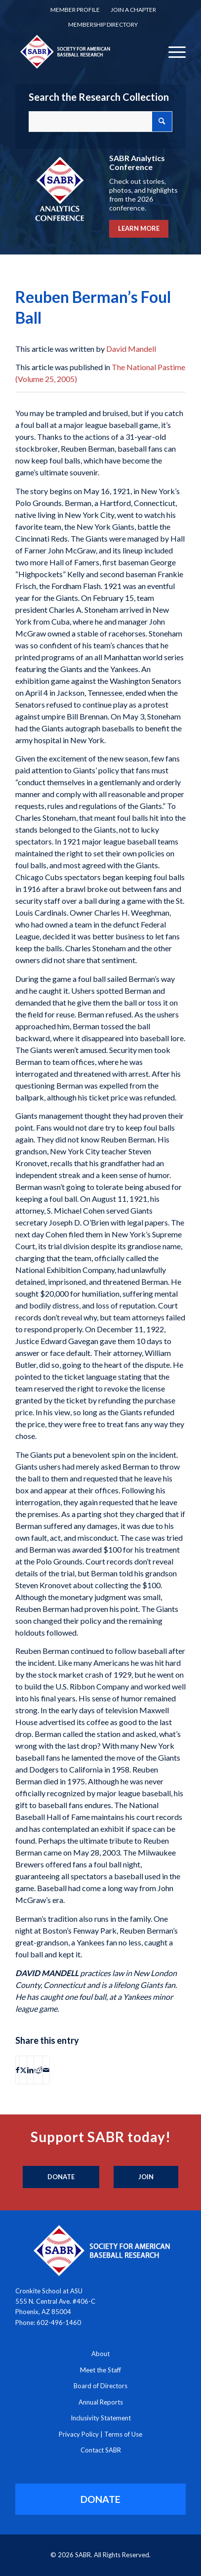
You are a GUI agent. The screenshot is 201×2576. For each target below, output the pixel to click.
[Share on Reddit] (38, 2070)
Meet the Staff (100, 2370)
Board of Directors (100, 2386)
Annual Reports (101, 2402)
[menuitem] (75, 9)
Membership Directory (103, 24)
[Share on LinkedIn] (30, 2070)
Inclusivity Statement (101, 2418)
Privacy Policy (79, 2434)
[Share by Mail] (46, 2070)
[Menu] (172, 51)
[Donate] (61, 2177)
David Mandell (131, 348)
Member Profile (75, 9)
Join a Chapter (133, 9)
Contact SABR (100, 2450)
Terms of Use (123, 2434)
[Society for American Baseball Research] (83, 51)
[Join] (146, 2177)
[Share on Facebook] (17, 2070)
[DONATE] (100, 2499)
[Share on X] (23, 2070)
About (100, 2354)
